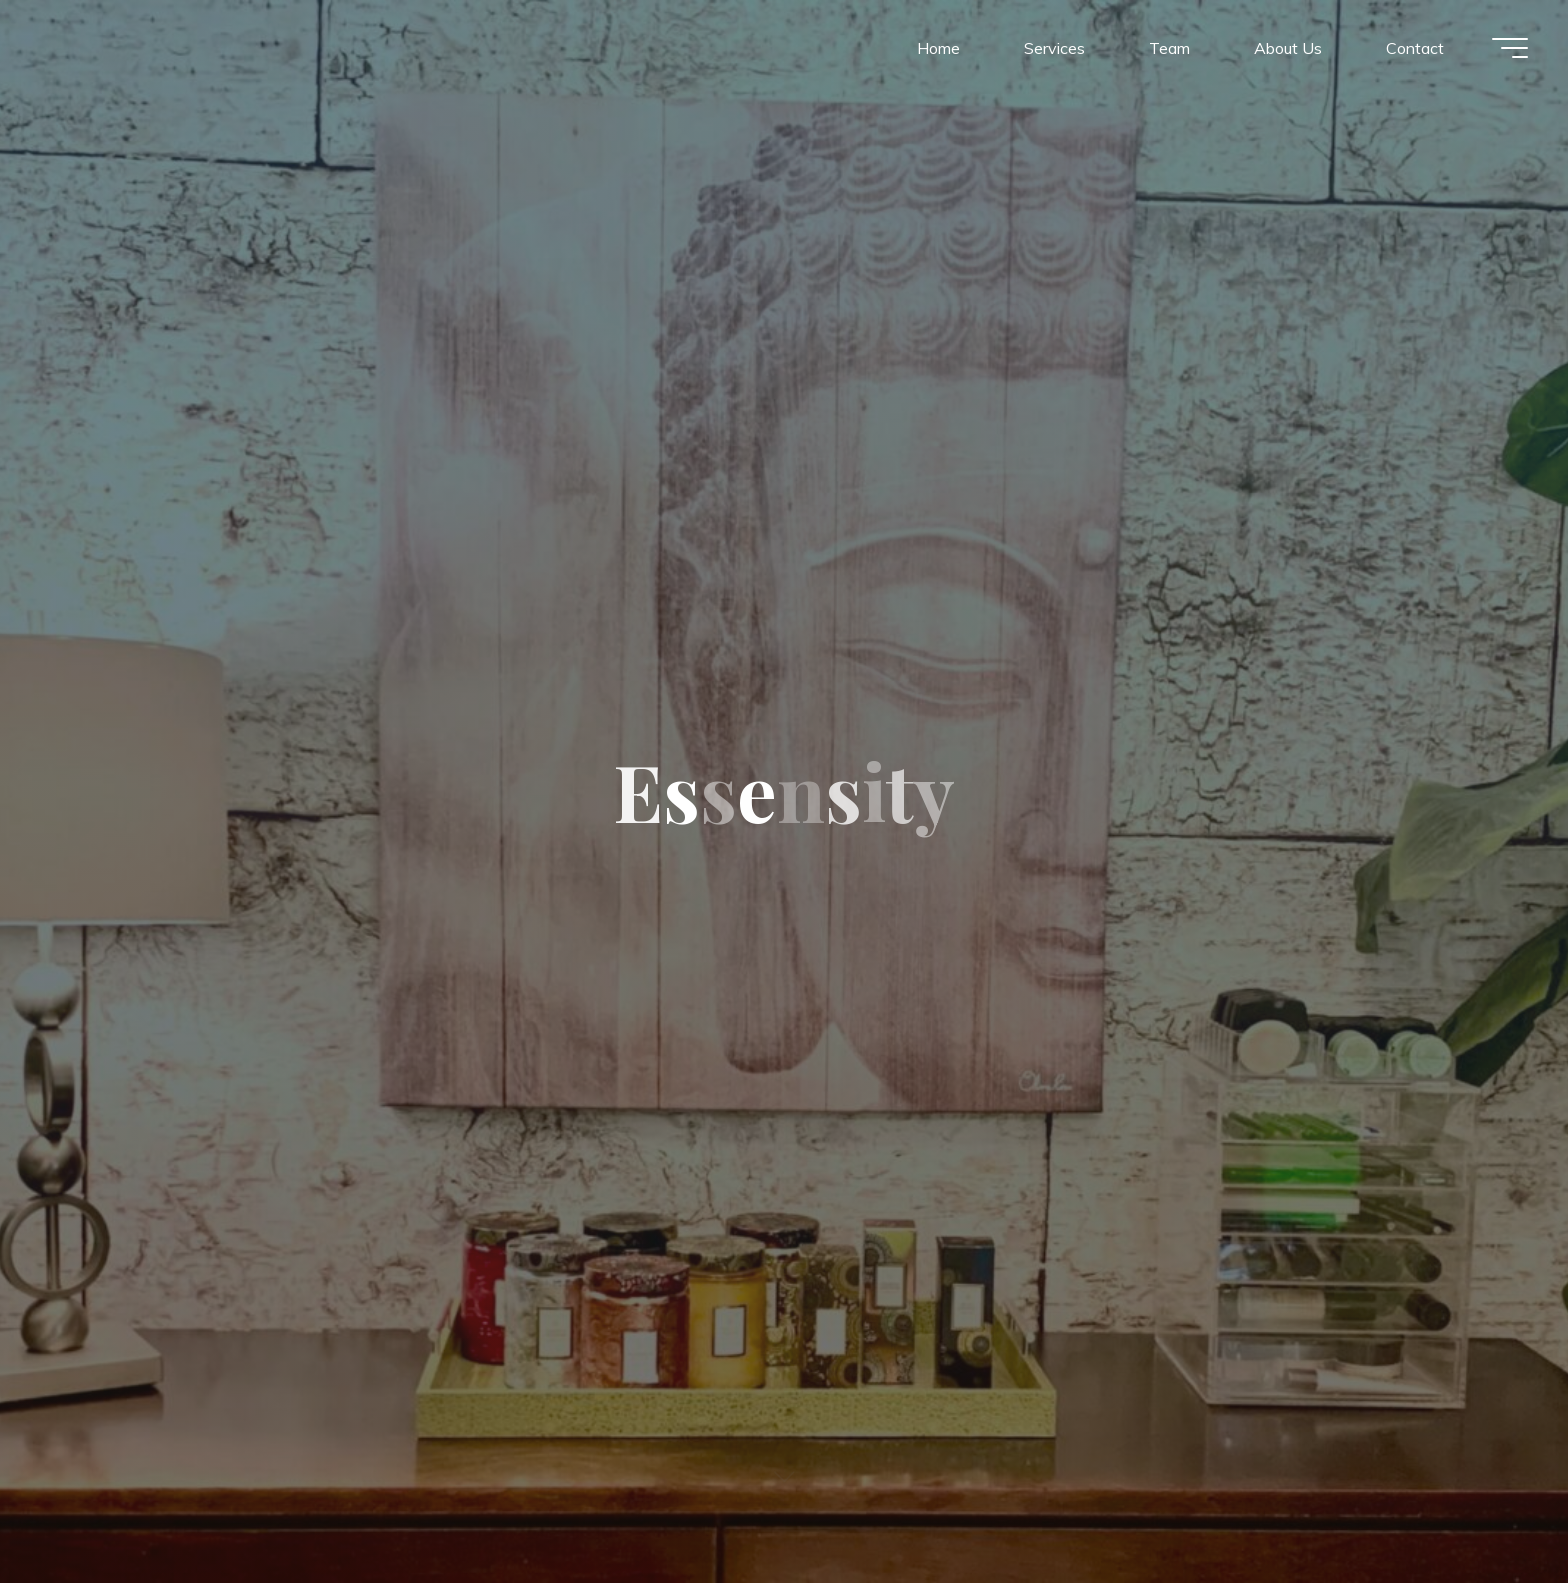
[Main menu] (1510, 48)
